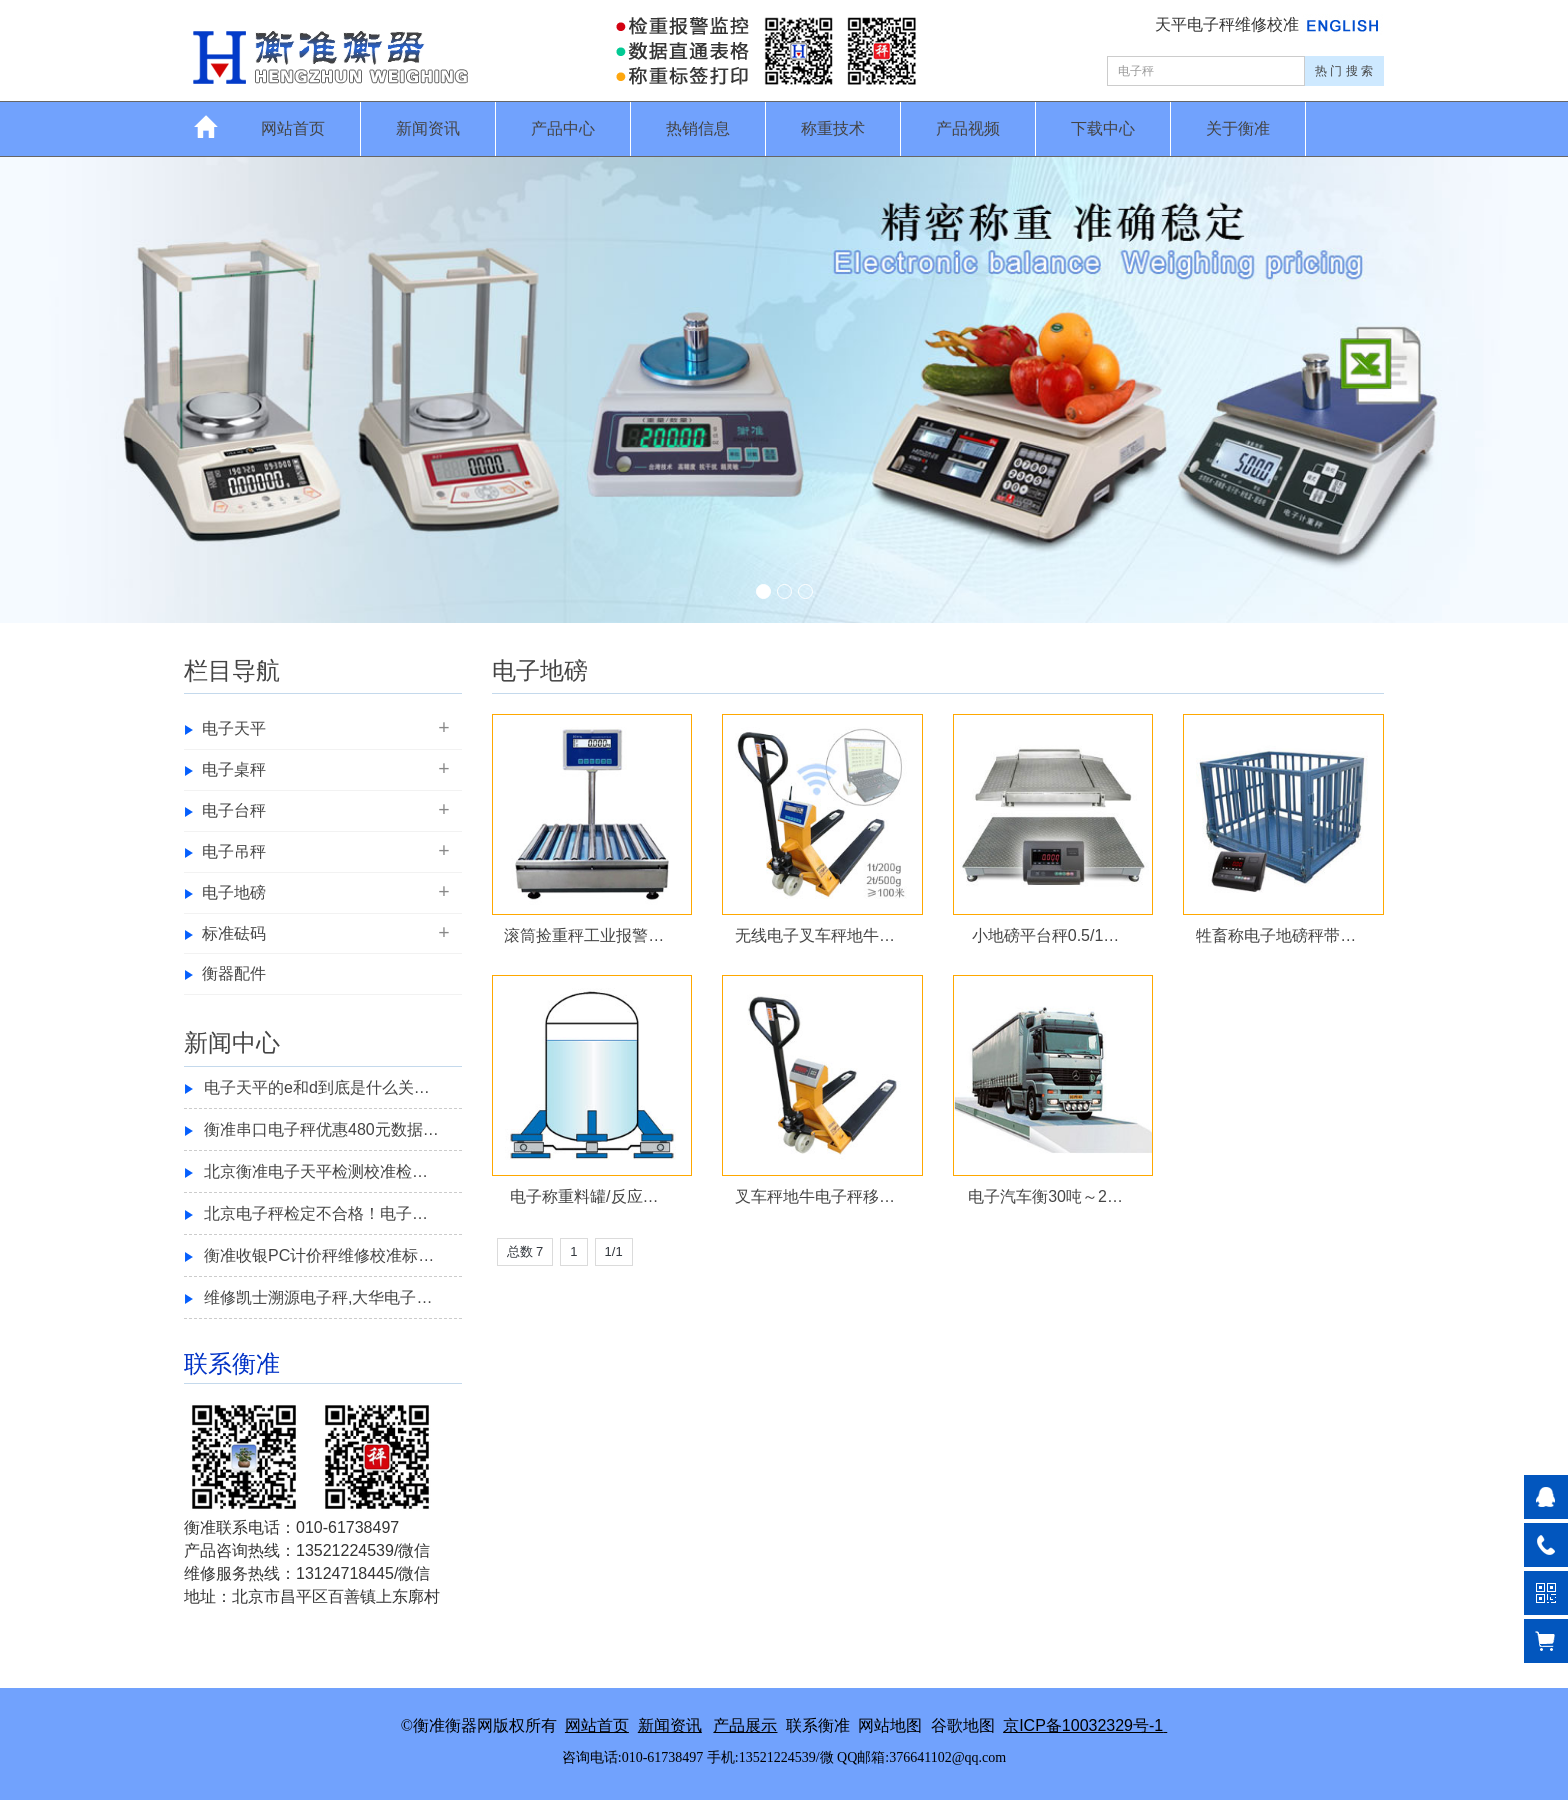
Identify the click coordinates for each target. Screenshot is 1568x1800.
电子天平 (234, 728)
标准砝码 (234, 933)
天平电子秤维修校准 (1229, 24)
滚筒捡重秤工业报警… (584, 935)
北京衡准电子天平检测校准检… (316, 1171)
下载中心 (1103, 128)
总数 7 (525, 1251)
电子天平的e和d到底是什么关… (317, 1087)
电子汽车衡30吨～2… (1045, 1196)
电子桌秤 (234, 769)
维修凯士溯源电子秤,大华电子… (318, 1297)
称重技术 (833, 128)
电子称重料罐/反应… (584, 1196)
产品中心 (563, 128)
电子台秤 (234, 810)
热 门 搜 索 (1344, 71)
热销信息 (698, 128)
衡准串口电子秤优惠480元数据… (321, 1129)
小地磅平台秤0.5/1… (1046, 935)
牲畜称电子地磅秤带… (1276, 935)
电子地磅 (234, 892)
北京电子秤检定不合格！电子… (316, 1213)
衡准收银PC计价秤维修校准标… (319, 1255)
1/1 (614, 1251)
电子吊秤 (234, 851)
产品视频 (968, 128)
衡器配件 (234, 973)
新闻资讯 (428, 128)
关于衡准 (1238, 128)
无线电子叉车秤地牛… (815, 935)
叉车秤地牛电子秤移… (815, 1196)
